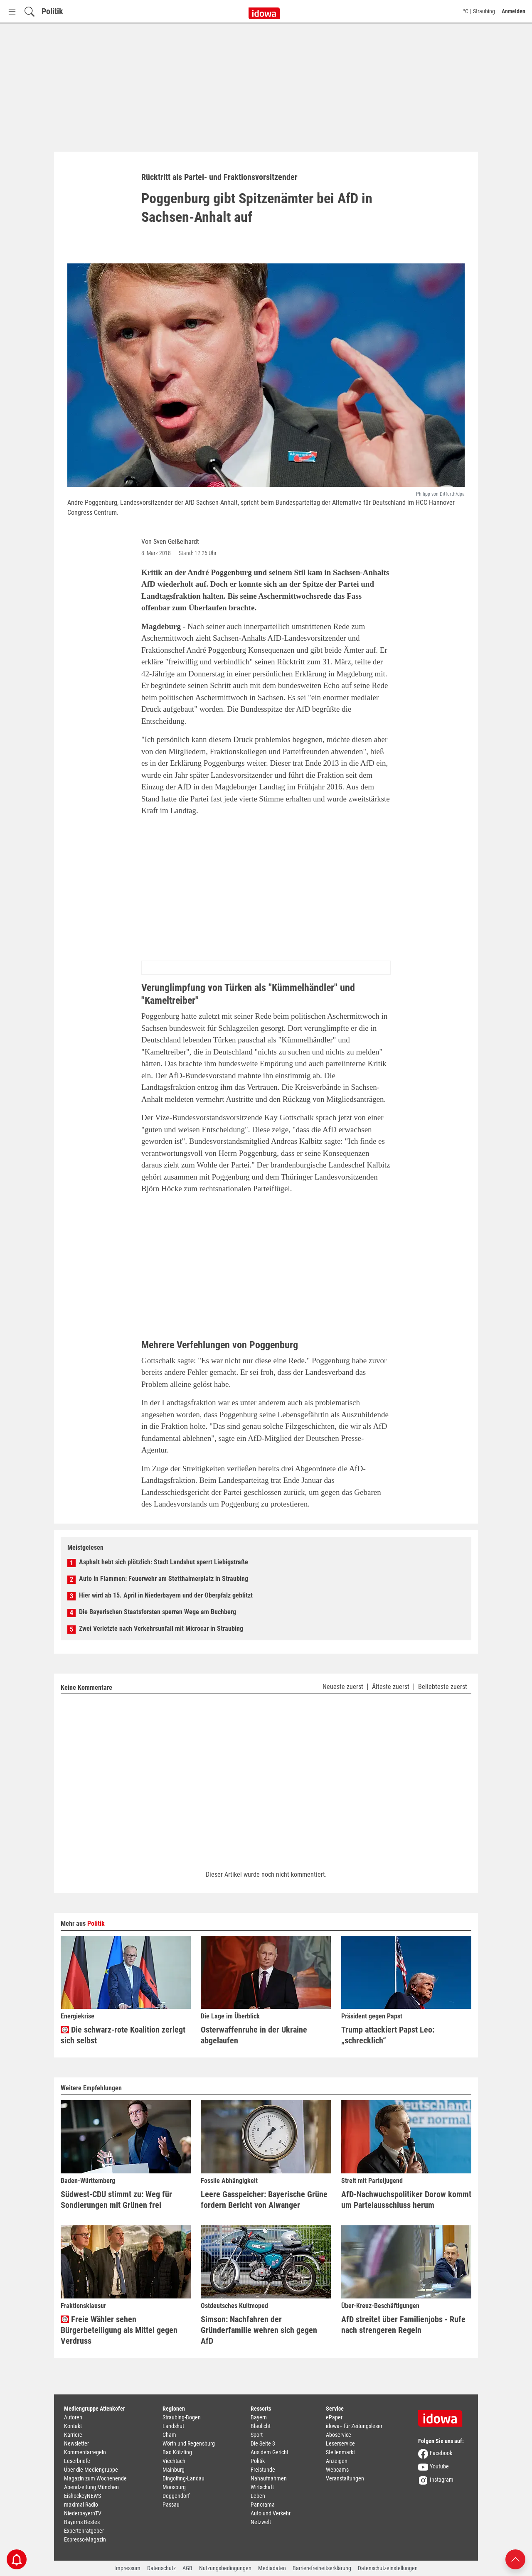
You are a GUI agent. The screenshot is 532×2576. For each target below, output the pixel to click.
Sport (257, 2434)
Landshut (173, 2426)
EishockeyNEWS (82, 2495)
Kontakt (73, 2426)
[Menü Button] (12, 11)
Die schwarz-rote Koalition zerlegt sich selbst (123, 2035)
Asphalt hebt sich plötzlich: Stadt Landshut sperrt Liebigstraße (163, 1562)
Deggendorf (176, 2495)
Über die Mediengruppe (91, 2469)
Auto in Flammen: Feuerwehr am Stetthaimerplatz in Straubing (163, 1579)
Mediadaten (272, 2568)
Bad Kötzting (177, 2452)
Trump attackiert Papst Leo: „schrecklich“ (387, 2035)
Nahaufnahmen (269, 2478)
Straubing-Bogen (182, 2417)
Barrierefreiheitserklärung (322, 2568)
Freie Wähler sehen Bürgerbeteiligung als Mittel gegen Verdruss (119, 2330)
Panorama (263, 2504)
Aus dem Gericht (269, 2452)
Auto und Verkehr (271, 2513)
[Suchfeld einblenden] (29, 11)
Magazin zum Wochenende (95, 2478)
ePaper (334, 2417)
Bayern (259, 2417)
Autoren (73, 2417)
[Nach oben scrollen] (515, 2559)
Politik (52, 11)
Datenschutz (161, 2568)
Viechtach (174, 2461)
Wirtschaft (262, 2487)
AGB (187, 2568)
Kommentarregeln (85, 2452)
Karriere (73, 2434)
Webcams (337, 2469)
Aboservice (338, 2434)
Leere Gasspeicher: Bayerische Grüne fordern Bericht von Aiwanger (264, 2199)
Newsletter (76, 2443)
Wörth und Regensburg (189, 2443)
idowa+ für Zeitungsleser (354, 2426)
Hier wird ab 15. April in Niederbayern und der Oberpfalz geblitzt (166, 1595)
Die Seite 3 (263, 2443)
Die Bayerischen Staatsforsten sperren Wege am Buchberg (157, 1612)
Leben (258, 2495)
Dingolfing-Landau (183, 2478)
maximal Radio (81, 2504)
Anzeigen (336, 2461)
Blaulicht (261, 2426)
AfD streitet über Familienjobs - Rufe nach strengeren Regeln (403, 2324)
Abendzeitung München (91, 2487)
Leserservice (340, 2443)
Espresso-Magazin (85, 2539)
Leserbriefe (77, 2461)
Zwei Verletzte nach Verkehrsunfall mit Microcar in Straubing (161, 1628)
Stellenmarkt (340, 2452)
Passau (171, 2504)
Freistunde (263, 2469)
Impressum (127, 2568)
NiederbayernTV (82, 2513)
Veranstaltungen (345, 2478)
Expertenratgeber (84, 2530)
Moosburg (174, 2487)
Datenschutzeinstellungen (388, 2568)
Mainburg (174, 2469)
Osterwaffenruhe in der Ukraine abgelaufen (254, 2035)
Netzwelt (261, 2522)
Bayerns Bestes (82, 2522)
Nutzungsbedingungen (225, 2568)
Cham (169, 2434)
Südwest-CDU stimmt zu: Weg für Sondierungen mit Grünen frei (116, 2199)
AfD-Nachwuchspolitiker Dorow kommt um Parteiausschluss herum (406, 2199)
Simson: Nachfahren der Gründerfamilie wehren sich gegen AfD (259, 2330)
